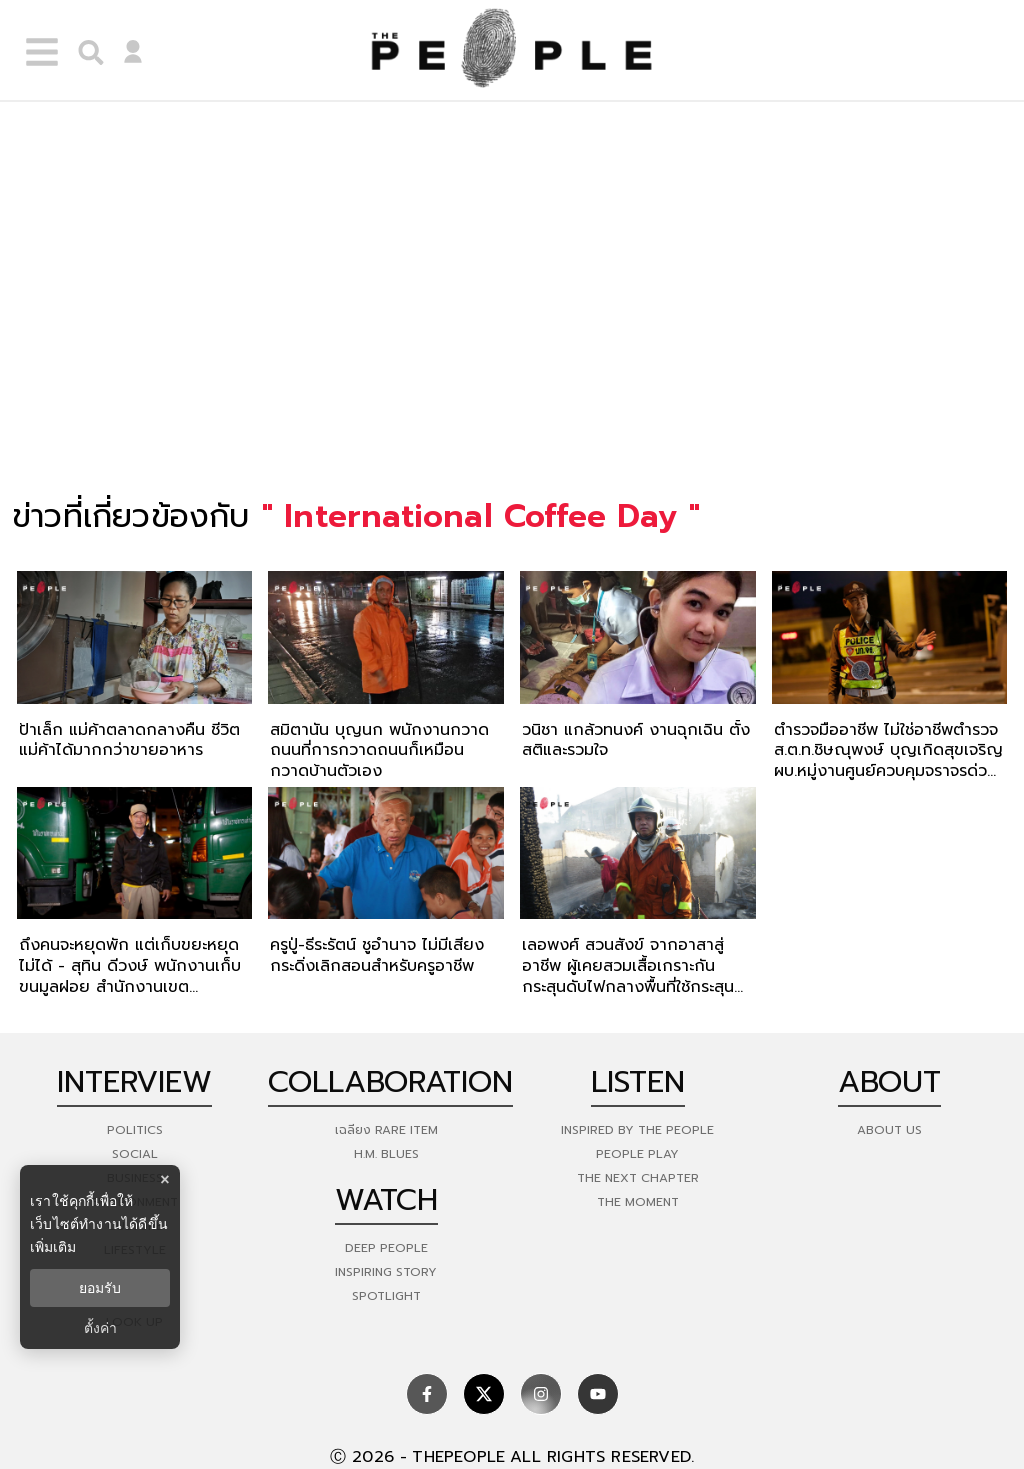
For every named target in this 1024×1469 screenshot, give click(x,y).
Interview (134, 1082)
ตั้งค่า (100, 1328)
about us (889, 1130)
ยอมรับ (100, 1288)
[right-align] (86, 50)
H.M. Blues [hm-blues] (386, 1154)
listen (638, 1082)
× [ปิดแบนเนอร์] (164, 1179)
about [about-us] (889, 1082)
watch (386, 1200)
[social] (427, 1394)
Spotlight (386, 1296)
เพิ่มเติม (53, 1247)
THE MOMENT (638, 1202)
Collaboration (390, 1082)
